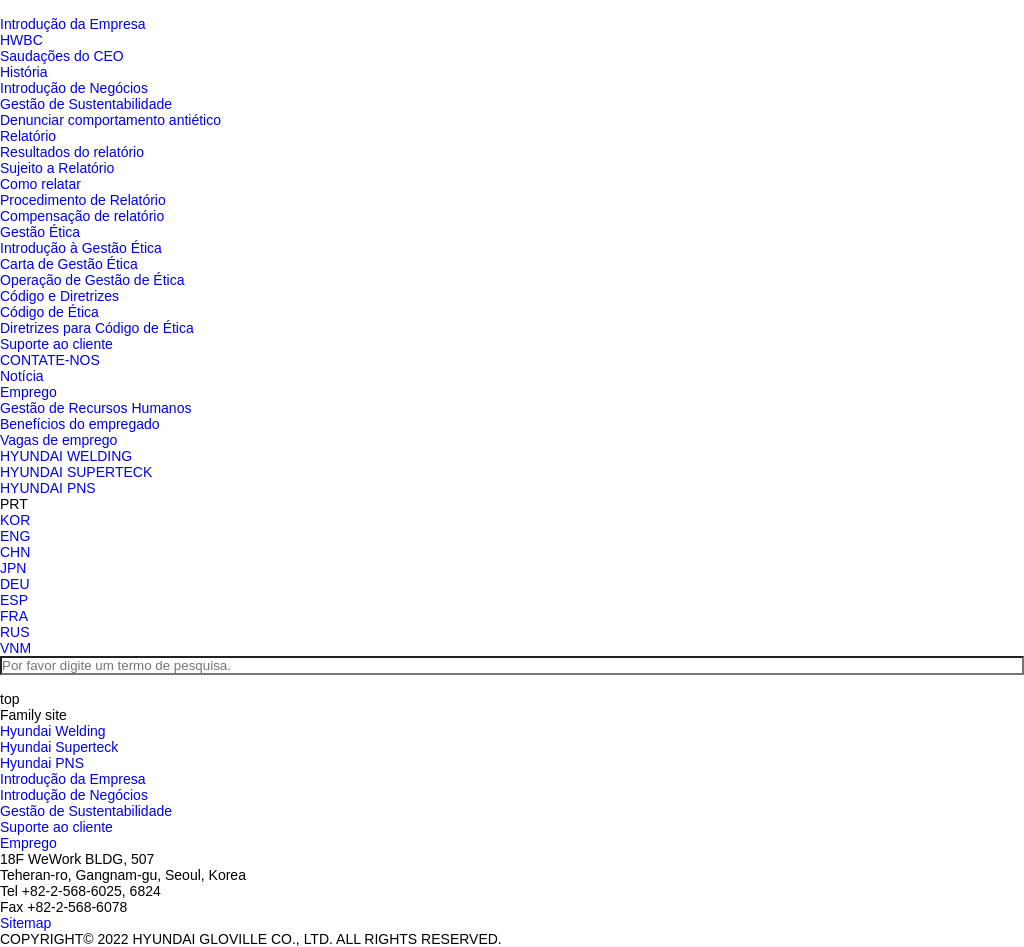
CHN (15, 552)
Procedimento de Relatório (83, 200)
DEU (15, 584)
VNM (15, 648)
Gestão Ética (40, 232)
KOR (15, 520)
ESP (14, 600)
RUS (15, 632)
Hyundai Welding (53, 731)
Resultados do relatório (72, 152)
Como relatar (40, 184)
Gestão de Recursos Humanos (95, 408)
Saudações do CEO (62, 56)
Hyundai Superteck (59, 747)
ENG (15, 536)
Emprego (28, 392)
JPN (13, 568)
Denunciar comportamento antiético (110, 120)
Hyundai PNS (42, 763)
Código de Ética (49, 312)
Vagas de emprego (58, 440)
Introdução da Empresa (73, 24)
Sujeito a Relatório (57, 168)
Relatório (28, 136)
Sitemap (25, 923)
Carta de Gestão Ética (69, 264)
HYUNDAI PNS (48, 488)
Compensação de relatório (82, 216)
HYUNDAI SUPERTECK (76, 472)
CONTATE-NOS (50, 360)
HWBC (21, 40)
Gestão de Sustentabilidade (86, 104)
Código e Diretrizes (59, 296)
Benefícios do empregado (80, 424)
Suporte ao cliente (56, 344)
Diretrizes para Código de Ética (97, 328)
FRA (14, 616)
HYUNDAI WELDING (66, 456)
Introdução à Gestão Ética (81, 248)
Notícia (22, 376)
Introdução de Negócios (74, 88)
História (23, 72)
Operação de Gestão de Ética (92, 280)
